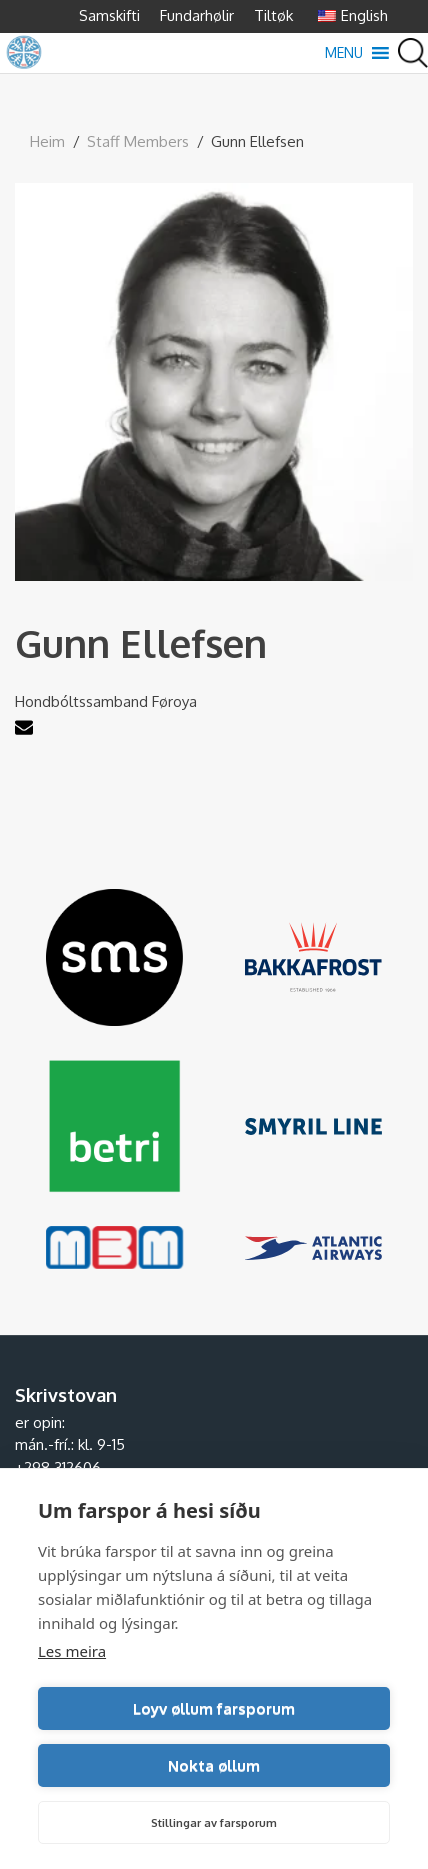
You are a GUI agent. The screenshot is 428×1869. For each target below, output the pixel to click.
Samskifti (109, 15)
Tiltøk (273, 15)
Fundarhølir (197, 15)
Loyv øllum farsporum (214, 1708)
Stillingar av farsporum (214, 1823)
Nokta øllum (214, 1765)
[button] (344, 53)
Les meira (72, 1651)
